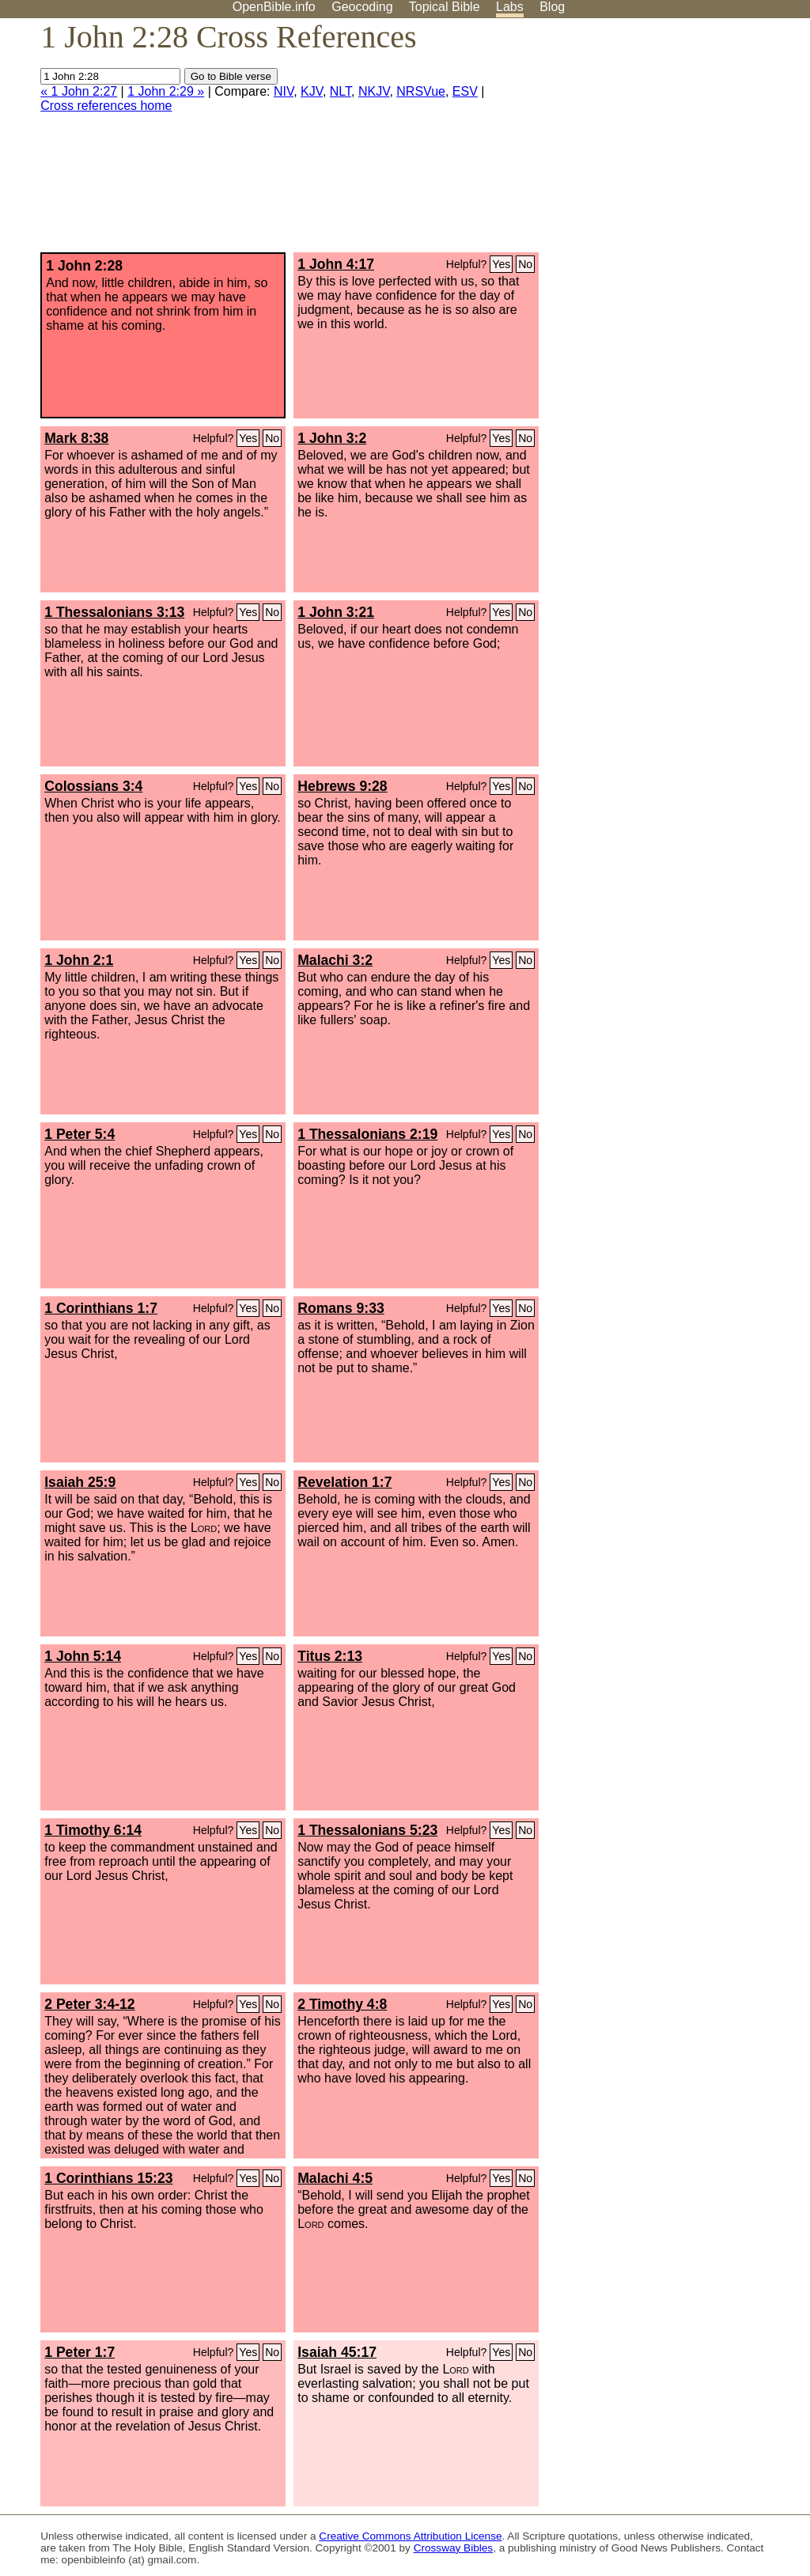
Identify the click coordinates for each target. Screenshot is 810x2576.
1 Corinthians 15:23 (108, 2178)
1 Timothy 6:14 (93, 1830)
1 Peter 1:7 (79, 2352)
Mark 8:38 (76, 438)
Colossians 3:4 (93, 786)
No (525, 264)
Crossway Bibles (453, 2548)
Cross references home (106, 105)
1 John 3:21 (335, 612)
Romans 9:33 (340, 1308)
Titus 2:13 (329, 1656)
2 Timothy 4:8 (342, 2004)
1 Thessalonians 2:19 (367, 1134)
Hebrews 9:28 (342, 786)
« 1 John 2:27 (78, 91)
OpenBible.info (274, 6)
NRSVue (420, 91)
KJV (312, 91)
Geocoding (361, 6)
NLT (340, 91)
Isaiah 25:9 (79, 1482)
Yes (501, 264)
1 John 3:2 (331, 438)
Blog (552, 6)
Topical (444, 6)
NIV (283, 91)
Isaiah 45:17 (337, 2352)
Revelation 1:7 (344, 1482)
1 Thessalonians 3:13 (114, 612)
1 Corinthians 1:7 (100, 1308)
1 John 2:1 (78, 960)
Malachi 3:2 (335, 960)
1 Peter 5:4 (79, 1134)
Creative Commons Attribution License (410, 2536)
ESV (465, 91)
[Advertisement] (650, 141)
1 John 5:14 (82, 1656)
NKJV (373, 91)
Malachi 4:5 (335, 2178)
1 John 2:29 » (165, 91)
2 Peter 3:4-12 (89, 2004)
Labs (510, 6)
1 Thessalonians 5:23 (367, 1830)
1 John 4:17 (335, 264)
